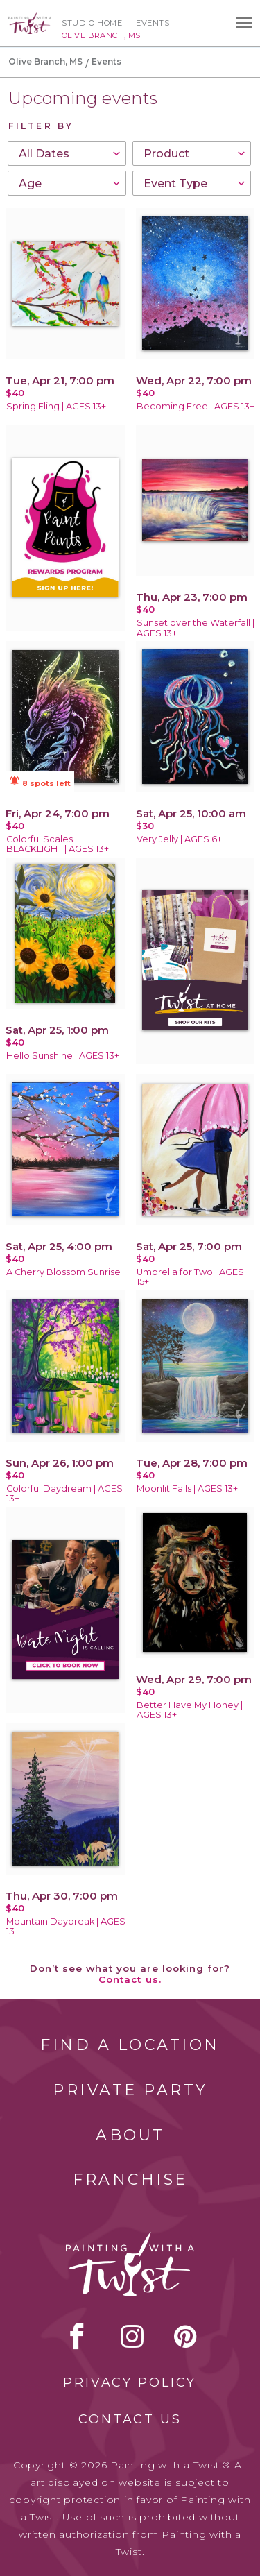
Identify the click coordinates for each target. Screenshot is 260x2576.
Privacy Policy (129, 2382)
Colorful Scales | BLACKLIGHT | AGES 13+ (57, 844)
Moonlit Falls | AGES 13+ (187, 1488)
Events (152, 23)
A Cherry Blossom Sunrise (63, 1272)
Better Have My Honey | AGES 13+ (190, 1710)
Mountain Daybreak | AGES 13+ (65, 1926)
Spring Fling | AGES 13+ (56, 406)
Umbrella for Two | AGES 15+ (190, 1277)
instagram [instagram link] (132, 2336)
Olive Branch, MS (45, 61)
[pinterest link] (185, 2336)
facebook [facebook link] (77, 2336)
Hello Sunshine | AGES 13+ (62, 1055)
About (130, 2135)
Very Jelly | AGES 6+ (179, 839)
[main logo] (29, 18)
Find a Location (130, 2045)
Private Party (130, 2090)
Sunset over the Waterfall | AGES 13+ (195, 627)
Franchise (130, 2179)
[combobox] (67, 153)
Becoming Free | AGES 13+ (195, 406)
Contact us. (129, 1979)
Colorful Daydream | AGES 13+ (64, 1493)
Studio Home (92, 23)
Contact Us (130, 2419)
